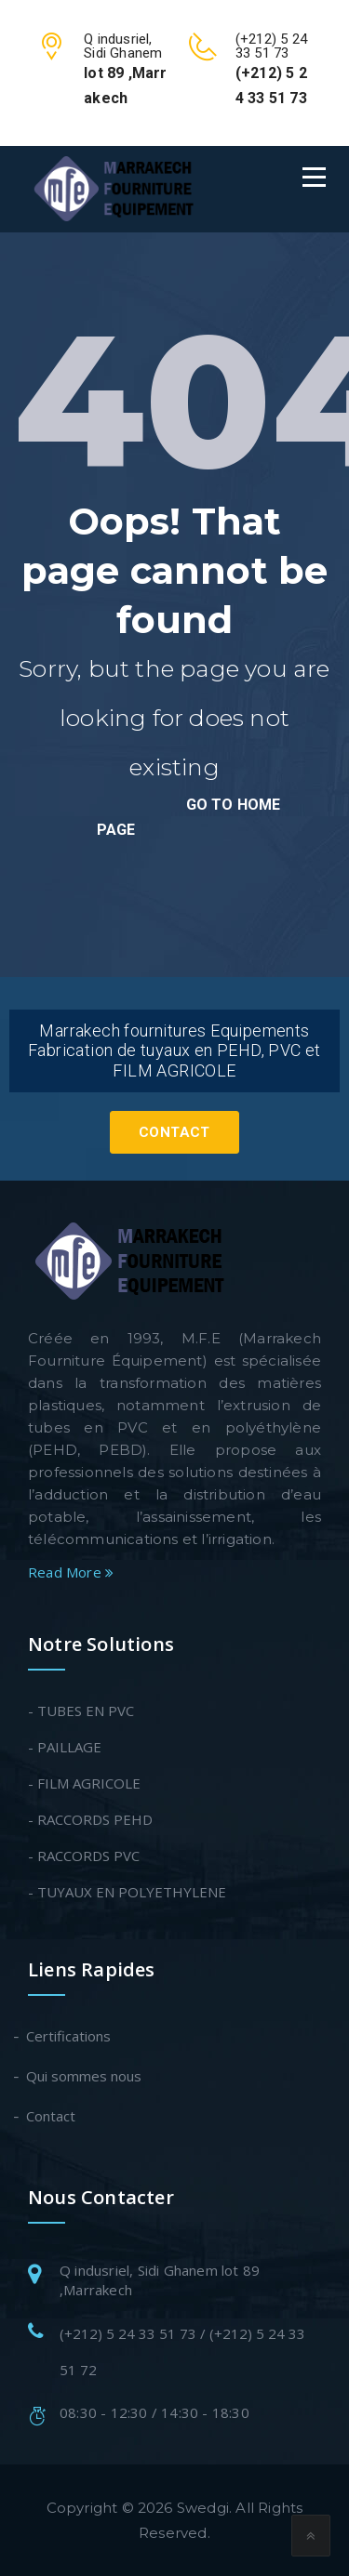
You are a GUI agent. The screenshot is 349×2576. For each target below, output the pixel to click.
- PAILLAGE (64, 1746)
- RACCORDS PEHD (90, 1819)
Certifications (69, 2036)
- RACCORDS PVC (84, 1855)
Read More (71, 1572)
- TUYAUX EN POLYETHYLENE (127, 1891)
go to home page (189, 817)
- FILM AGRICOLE (84, 1783)
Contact (174, 1132)
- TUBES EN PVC (81, 1710)
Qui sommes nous (84, 2076)
